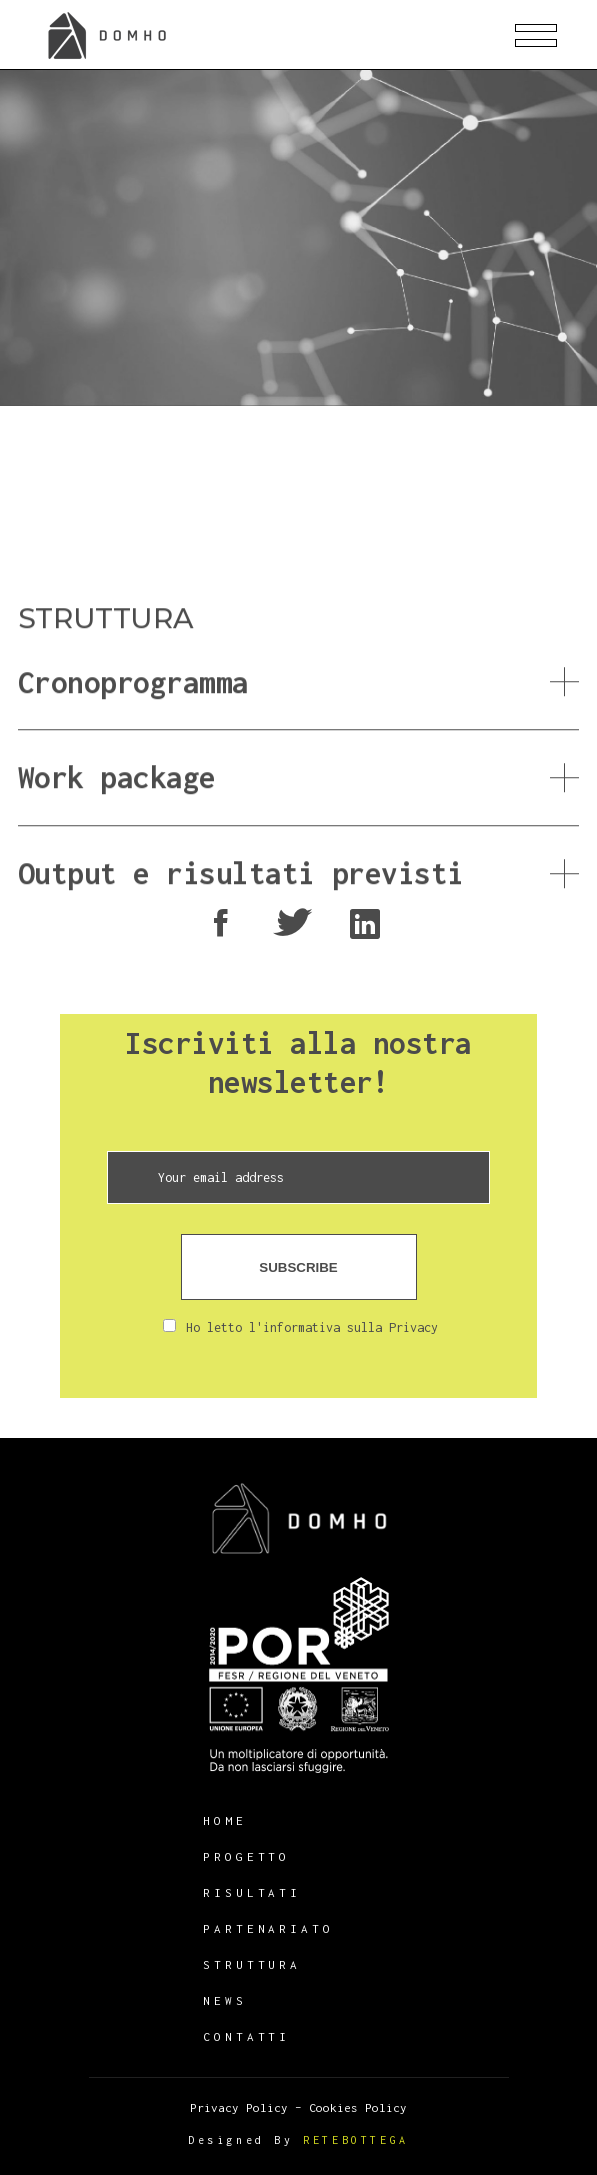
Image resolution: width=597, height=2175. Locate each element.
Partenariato (268, 1928)
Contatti (246, 2036)
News (225, 2000)
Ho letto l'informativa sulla (300, 1327)
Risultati (252, 1892)
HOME (225, 1820)
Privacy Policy (239, 2107)
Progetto (246, 1856)
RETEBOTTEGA (356, 2140)
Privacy (413, 1327)
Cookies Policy (358, 2107)
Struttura (252, 1964)
